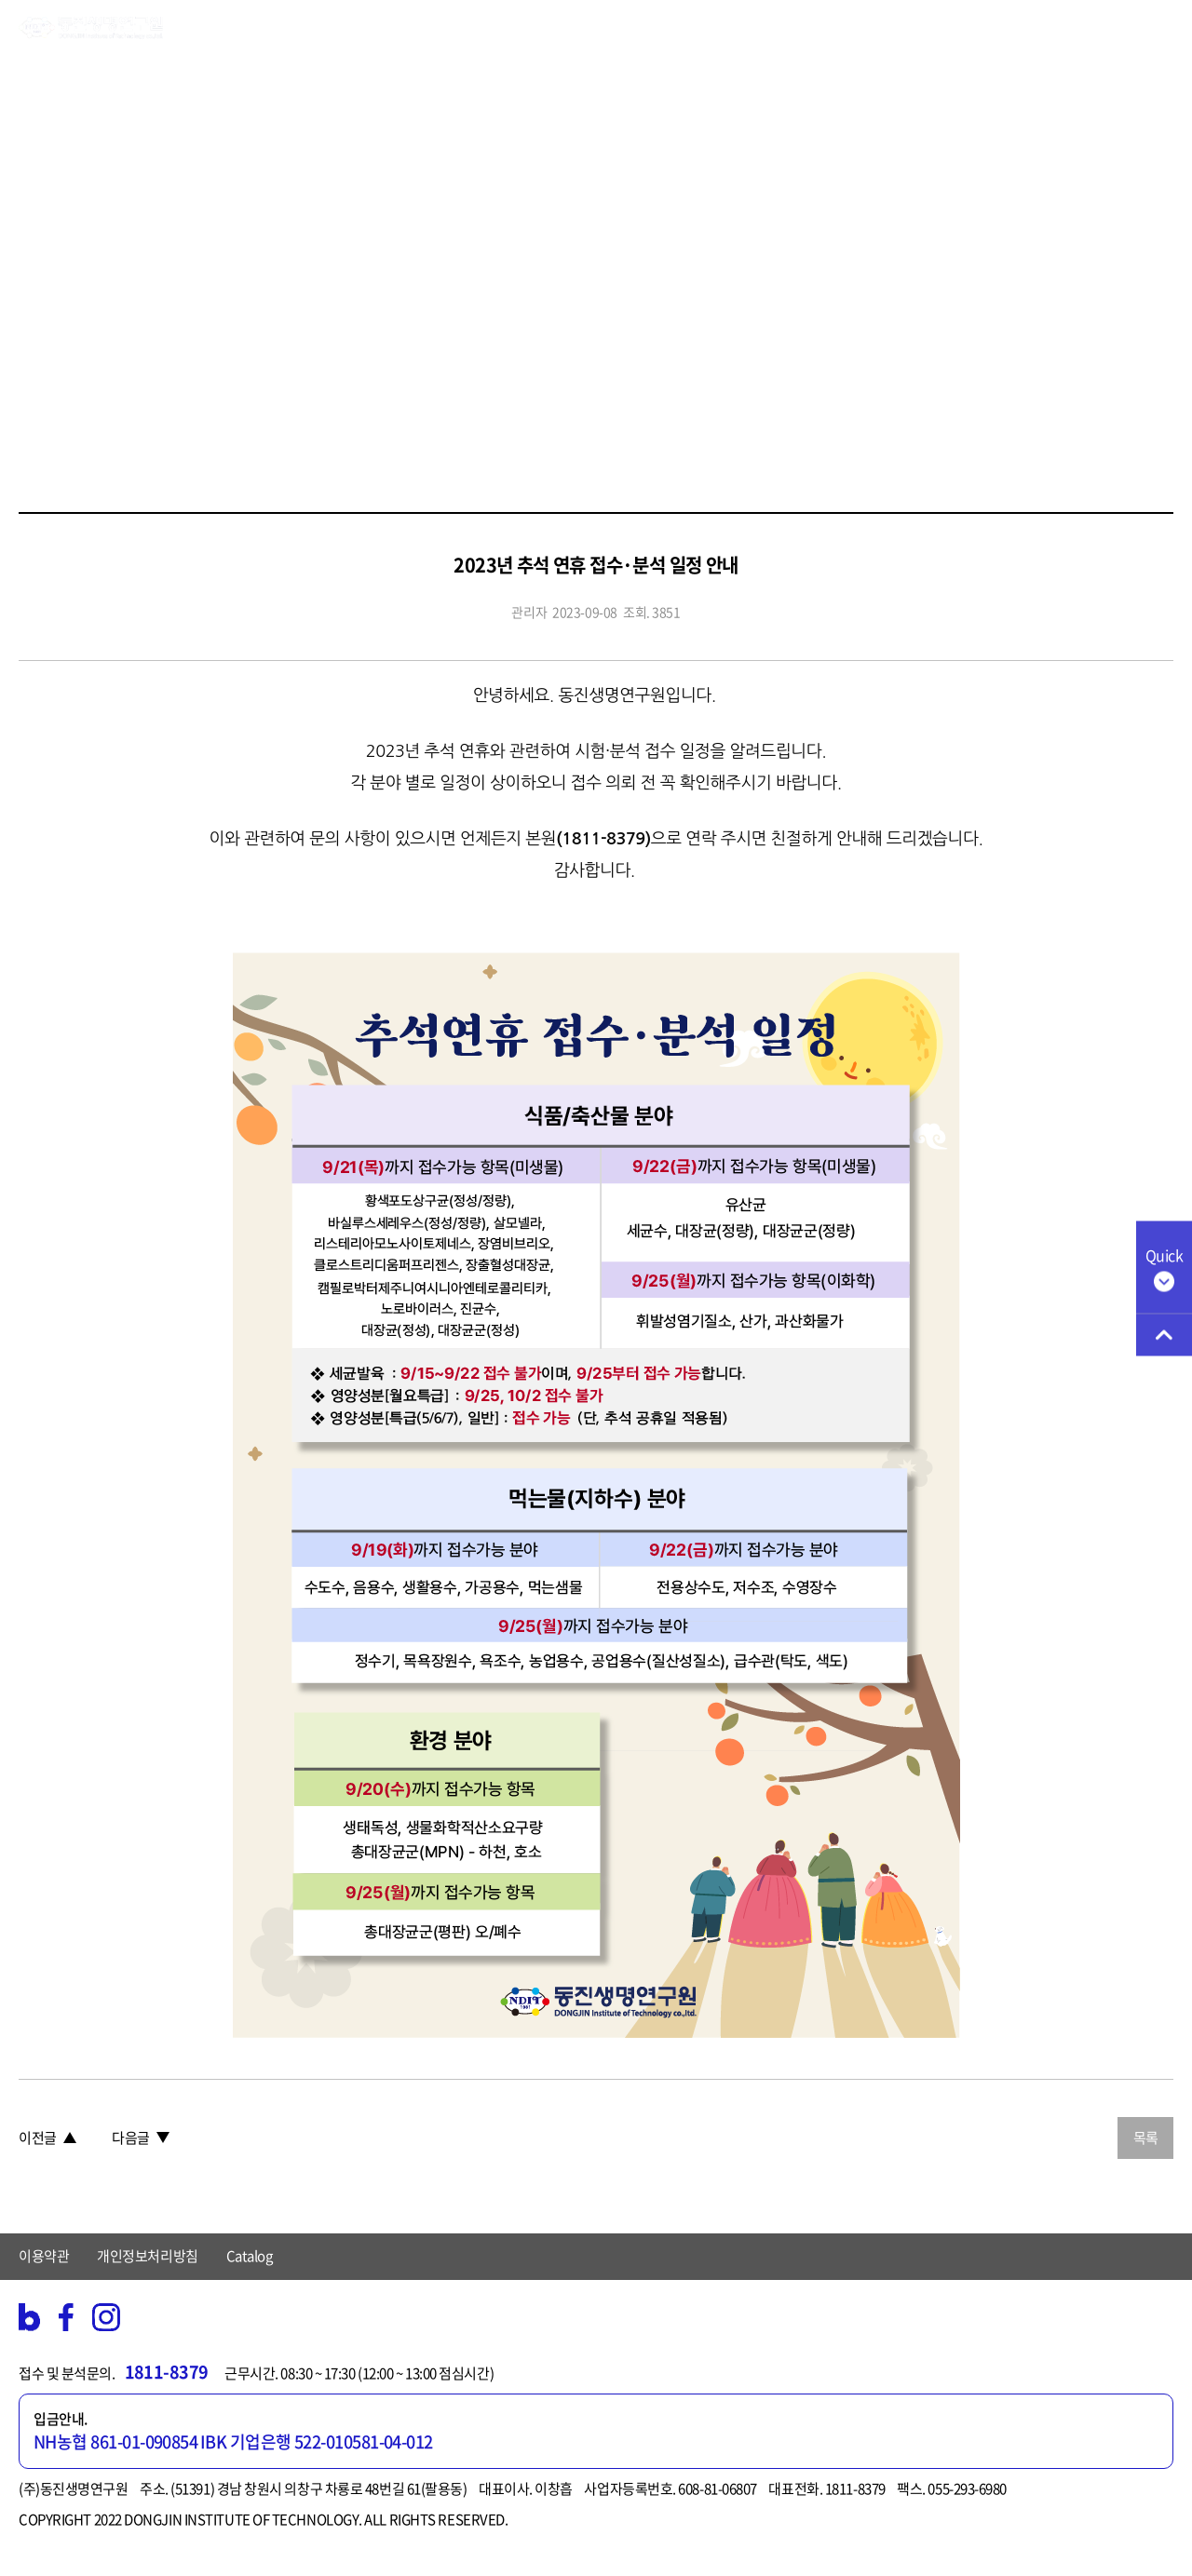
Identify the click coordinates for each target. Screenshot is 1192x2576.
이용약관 (44, 2256)
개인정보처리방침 (147, 2256)
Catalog (249, 2256)
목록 (1145, 2137)
